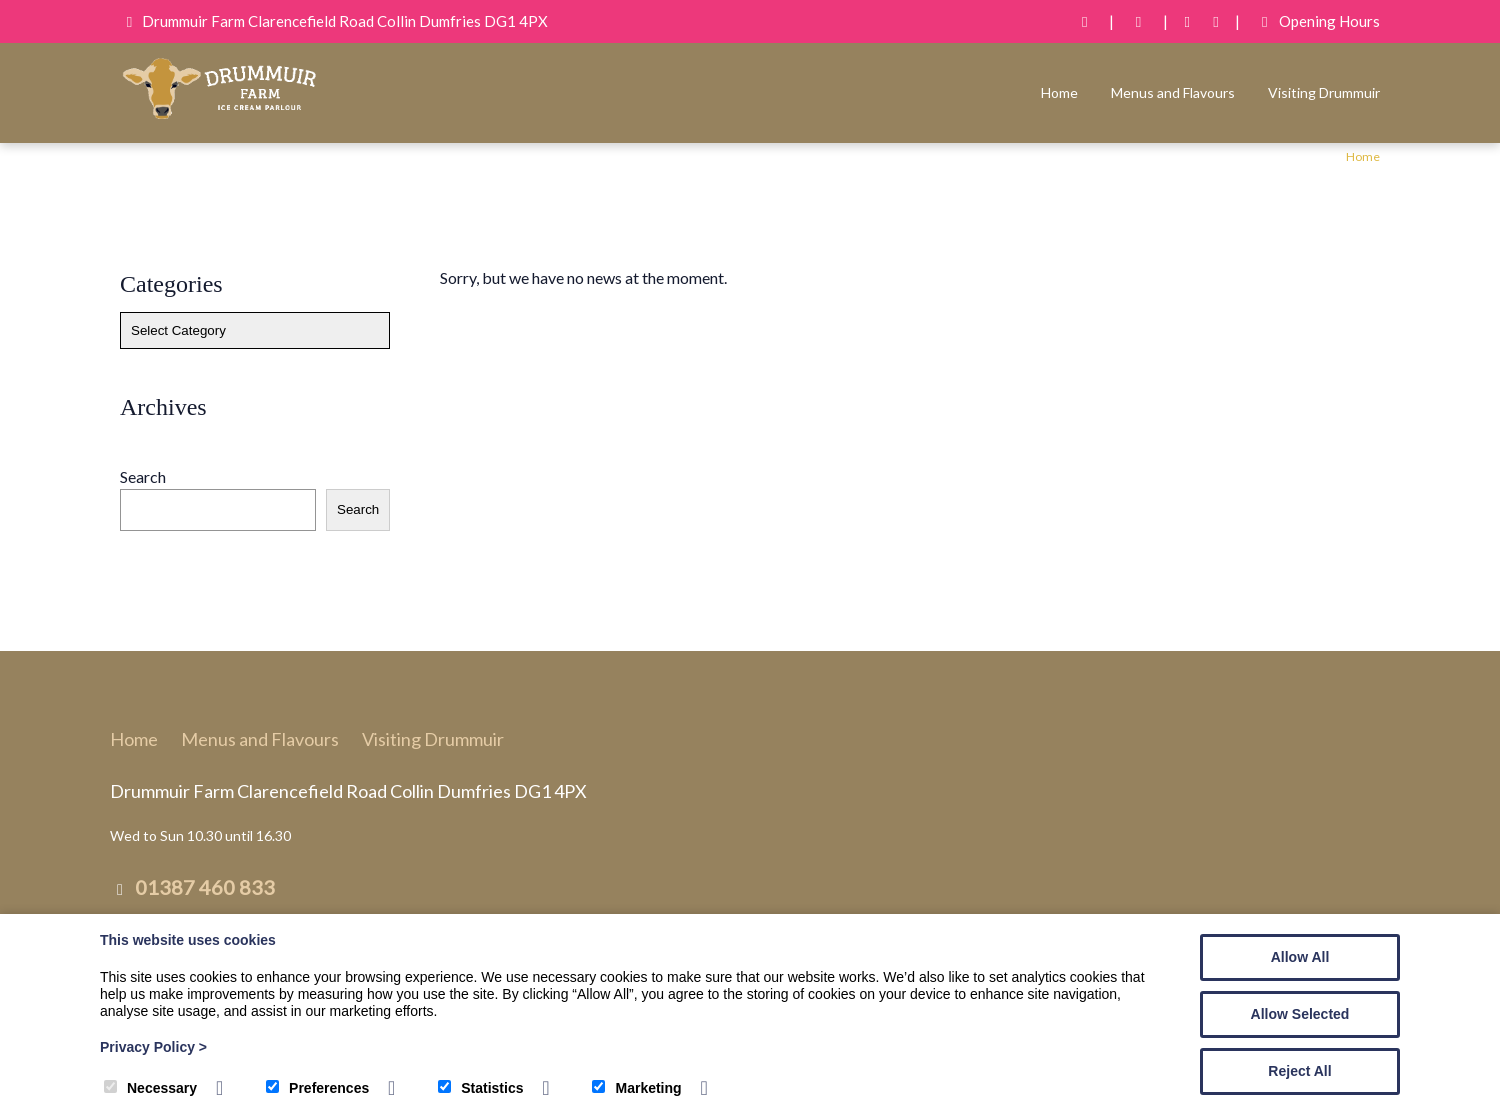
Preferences (317, 1088)
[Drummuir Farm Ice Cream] (220, 116)
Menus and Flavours (1173, 92)
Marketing (636, 1088)
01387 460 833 (205, 887)
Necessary (150, 1088)
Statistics (480, 1088)
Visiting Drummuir (1324, 92)
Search (143, 476)
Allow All (1300, 957)
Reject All (1299, 1071)
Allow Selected (1300, 1014)
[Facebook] (1187, 21)
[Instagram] (1216, 21)
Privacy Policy (153, 1047)
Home (1059, 92)
